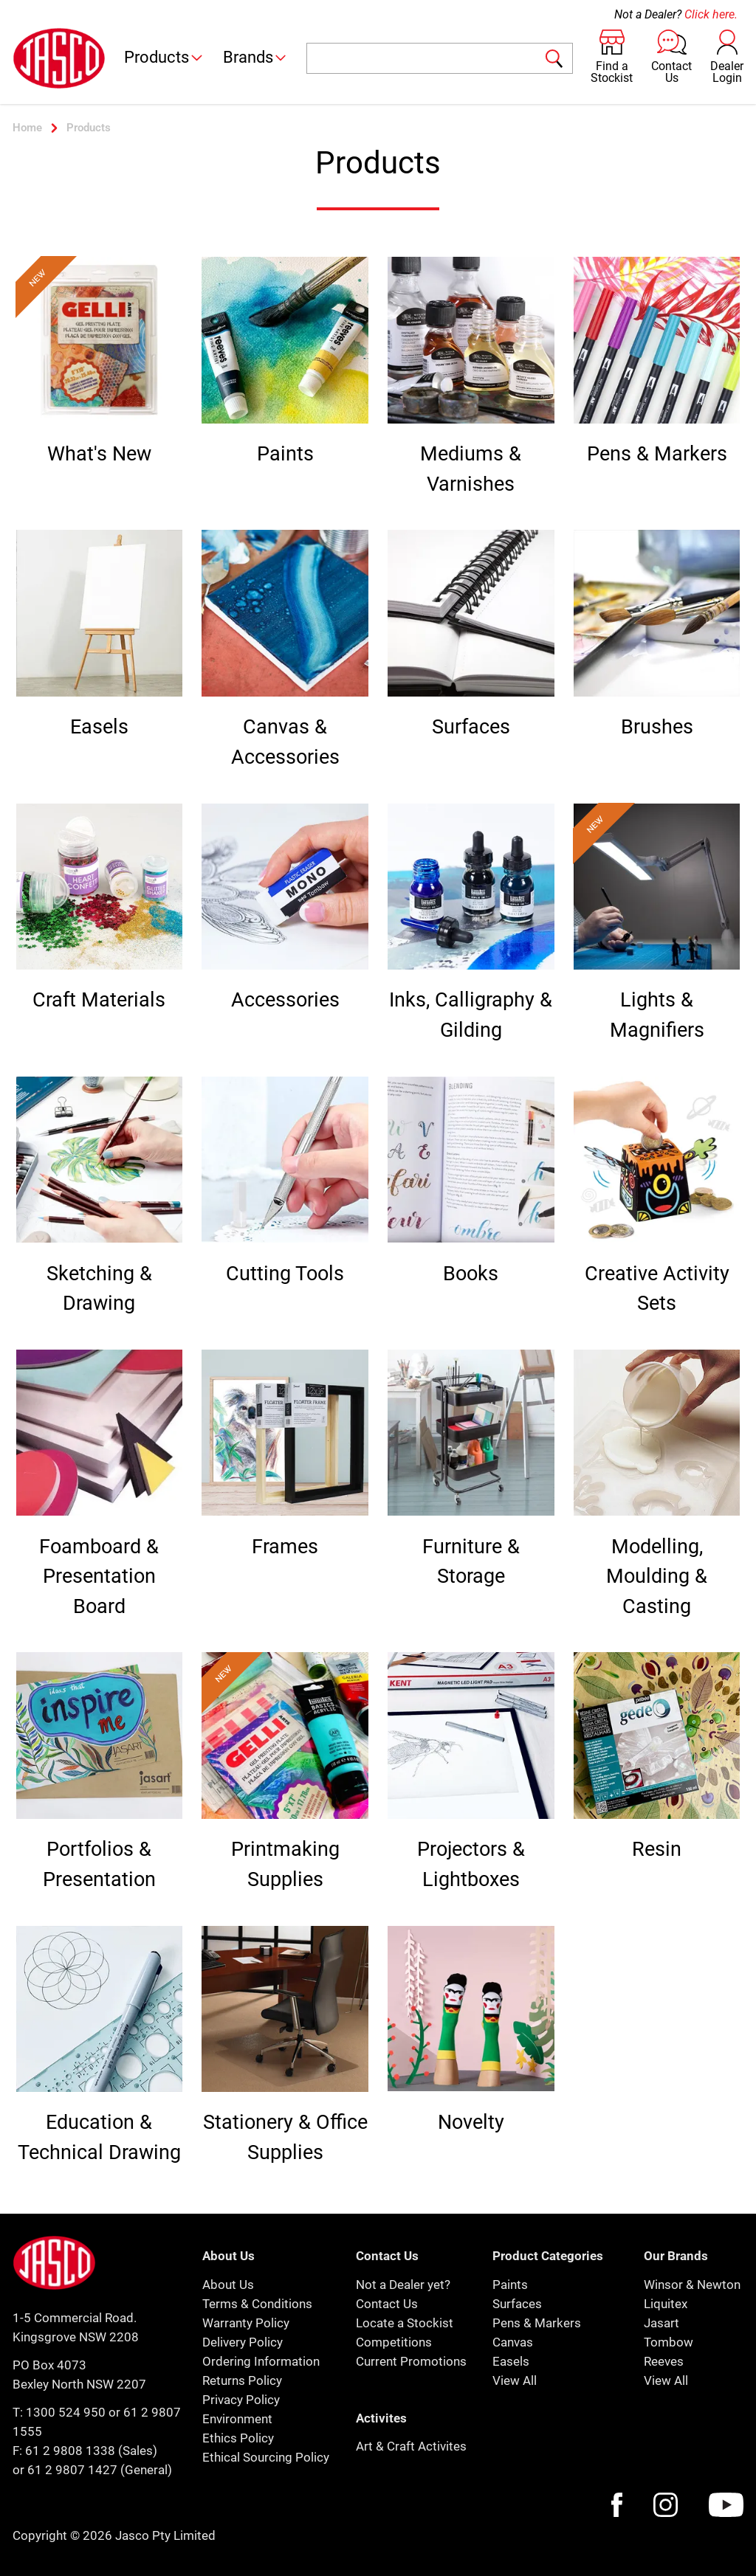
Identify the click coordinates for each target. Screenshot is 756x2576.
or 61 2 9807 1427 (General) (92, 2469)
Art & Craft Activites (411, 2446)
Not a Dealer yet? (403, 2284)
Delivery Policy (242, 2342)
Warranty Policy (245, 2323)
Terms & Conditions (257, 2303)
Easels (510, 2361)
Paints (510, 2284)
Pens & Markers (536, 2323)
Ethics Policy (238, 2438)
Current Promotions (411, 2361)
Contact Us (387, 2303)
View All (514, 2380)
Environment (237, 2418)
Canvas (512, 2342)
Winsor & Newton (692, 2284)
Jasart (661, 2323)
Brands (256, 57)
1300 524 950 (66, 2412)
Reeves (664, 2361)
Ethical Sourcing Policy (265, 2457)
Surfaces (517, 2303)
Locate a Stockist (404, 2323)
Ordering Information (261, 2361)
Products (164, 57)
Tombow (668, 2342)
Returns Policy (242, 2380)
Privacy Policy (241, 2399)
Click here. (711, 14)
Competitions (394, 2342)
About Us (228, 2284)
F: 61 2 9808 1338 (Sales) (85, 2450)
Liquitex (665, 2303)
